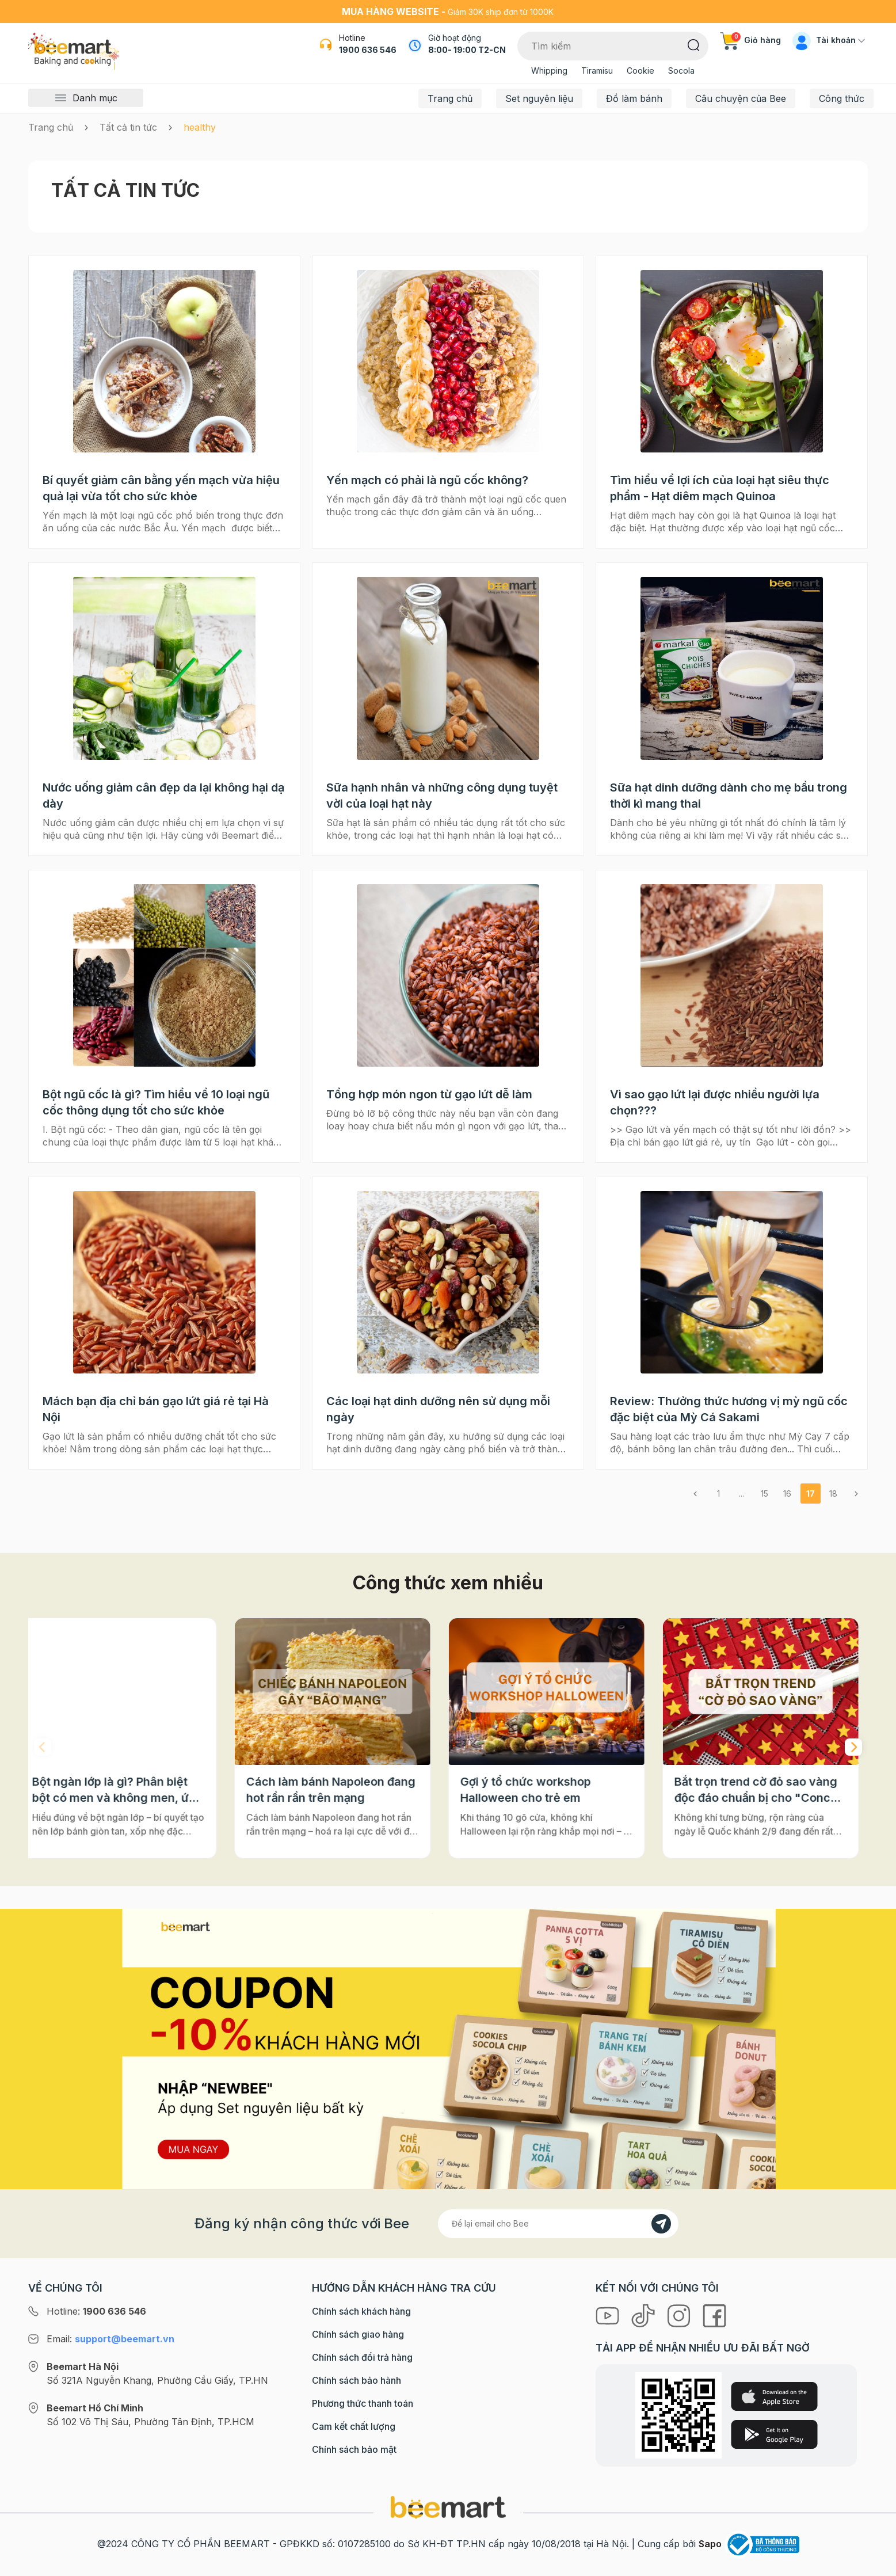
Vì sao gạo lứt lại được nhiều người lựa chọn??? (714, 1102)
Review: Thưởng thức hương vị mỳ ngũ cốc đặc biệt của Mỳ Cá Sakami (729, 1409)
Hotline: (96, 2311)
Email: (110, 2339)
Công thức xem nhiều (448, 1583)
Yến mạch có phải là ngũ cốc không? (427, 480)
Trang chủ (450, 98)
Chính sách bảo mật (354, 2449)
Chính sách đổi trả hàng (362, 2357)
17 (810, 1493)
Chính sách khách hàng (361, 2311)
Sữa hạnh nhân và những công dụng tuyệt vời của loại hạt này (442, 796)
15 (764, 1493)
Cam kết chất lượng (353, 2426)
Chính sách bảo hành (356, 2380)
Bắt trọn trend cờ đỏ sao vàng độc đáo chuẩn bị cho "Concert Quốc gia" (768, 1790)
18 (833, 1493)
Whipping (549, 70)
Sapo (710, 2544)
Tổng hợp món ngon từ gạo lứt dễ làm (429, 1094)
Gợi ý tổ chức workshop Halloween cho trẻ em (533, 1790)
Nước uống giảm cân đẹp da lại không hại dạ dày (163, 796)
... (741, 1493)
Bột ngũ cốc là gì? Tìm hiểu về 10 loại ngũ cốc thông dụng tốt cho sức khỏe (156, 1102)
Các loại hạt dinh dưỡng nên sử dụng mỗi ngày (438, 1409)
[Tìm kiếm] (694, 44)
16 (787, 1493)
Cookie (640, 70)
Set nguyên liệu (539, 98)
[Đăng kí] (661, 2223)
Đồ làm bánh (634, 98)
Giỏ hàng (750, 40)
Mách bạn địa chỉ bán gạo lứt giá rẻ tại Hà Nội (156, 1409)
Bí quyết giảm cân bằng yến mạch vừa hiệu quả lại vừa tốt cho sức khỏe (161, 488)
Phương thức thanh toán (362, 2403)
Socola (681, 70)
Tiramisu (597, 70)
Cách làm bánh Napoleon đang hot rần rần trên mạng (339, 1790)
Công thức (841, 98)
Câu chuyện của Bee (740, 98)
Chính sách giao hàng (358, 2334)
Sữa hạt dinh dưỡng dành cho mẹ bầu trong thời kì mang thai (728, 796)
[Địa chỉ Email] (558, 2223)
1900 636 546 (367, 50)
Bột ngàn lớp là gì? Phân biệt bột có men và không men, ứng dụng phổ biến (125, 1790)
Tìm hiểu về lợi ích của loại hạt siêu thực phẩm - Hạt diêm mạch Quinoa (719, 488)
